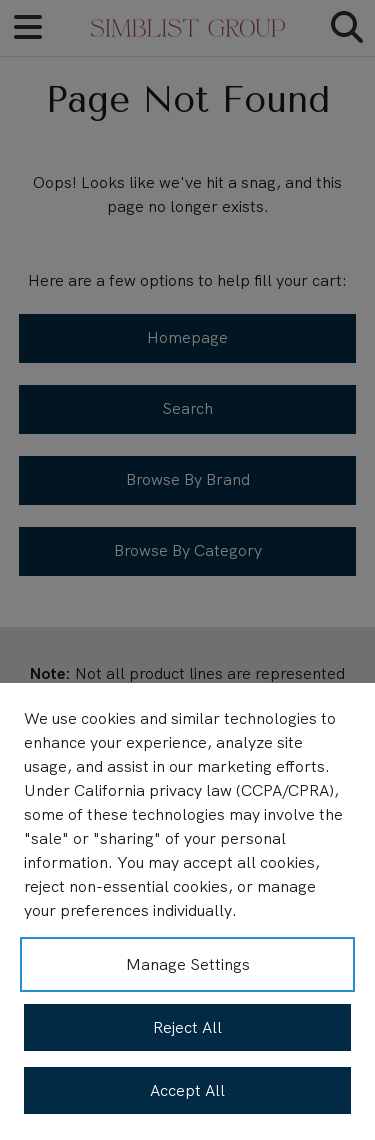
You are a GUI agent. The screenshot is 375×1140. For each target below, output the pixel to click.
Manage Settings (188, 964)
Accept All (187, 1090)
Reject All (187, 1027)
